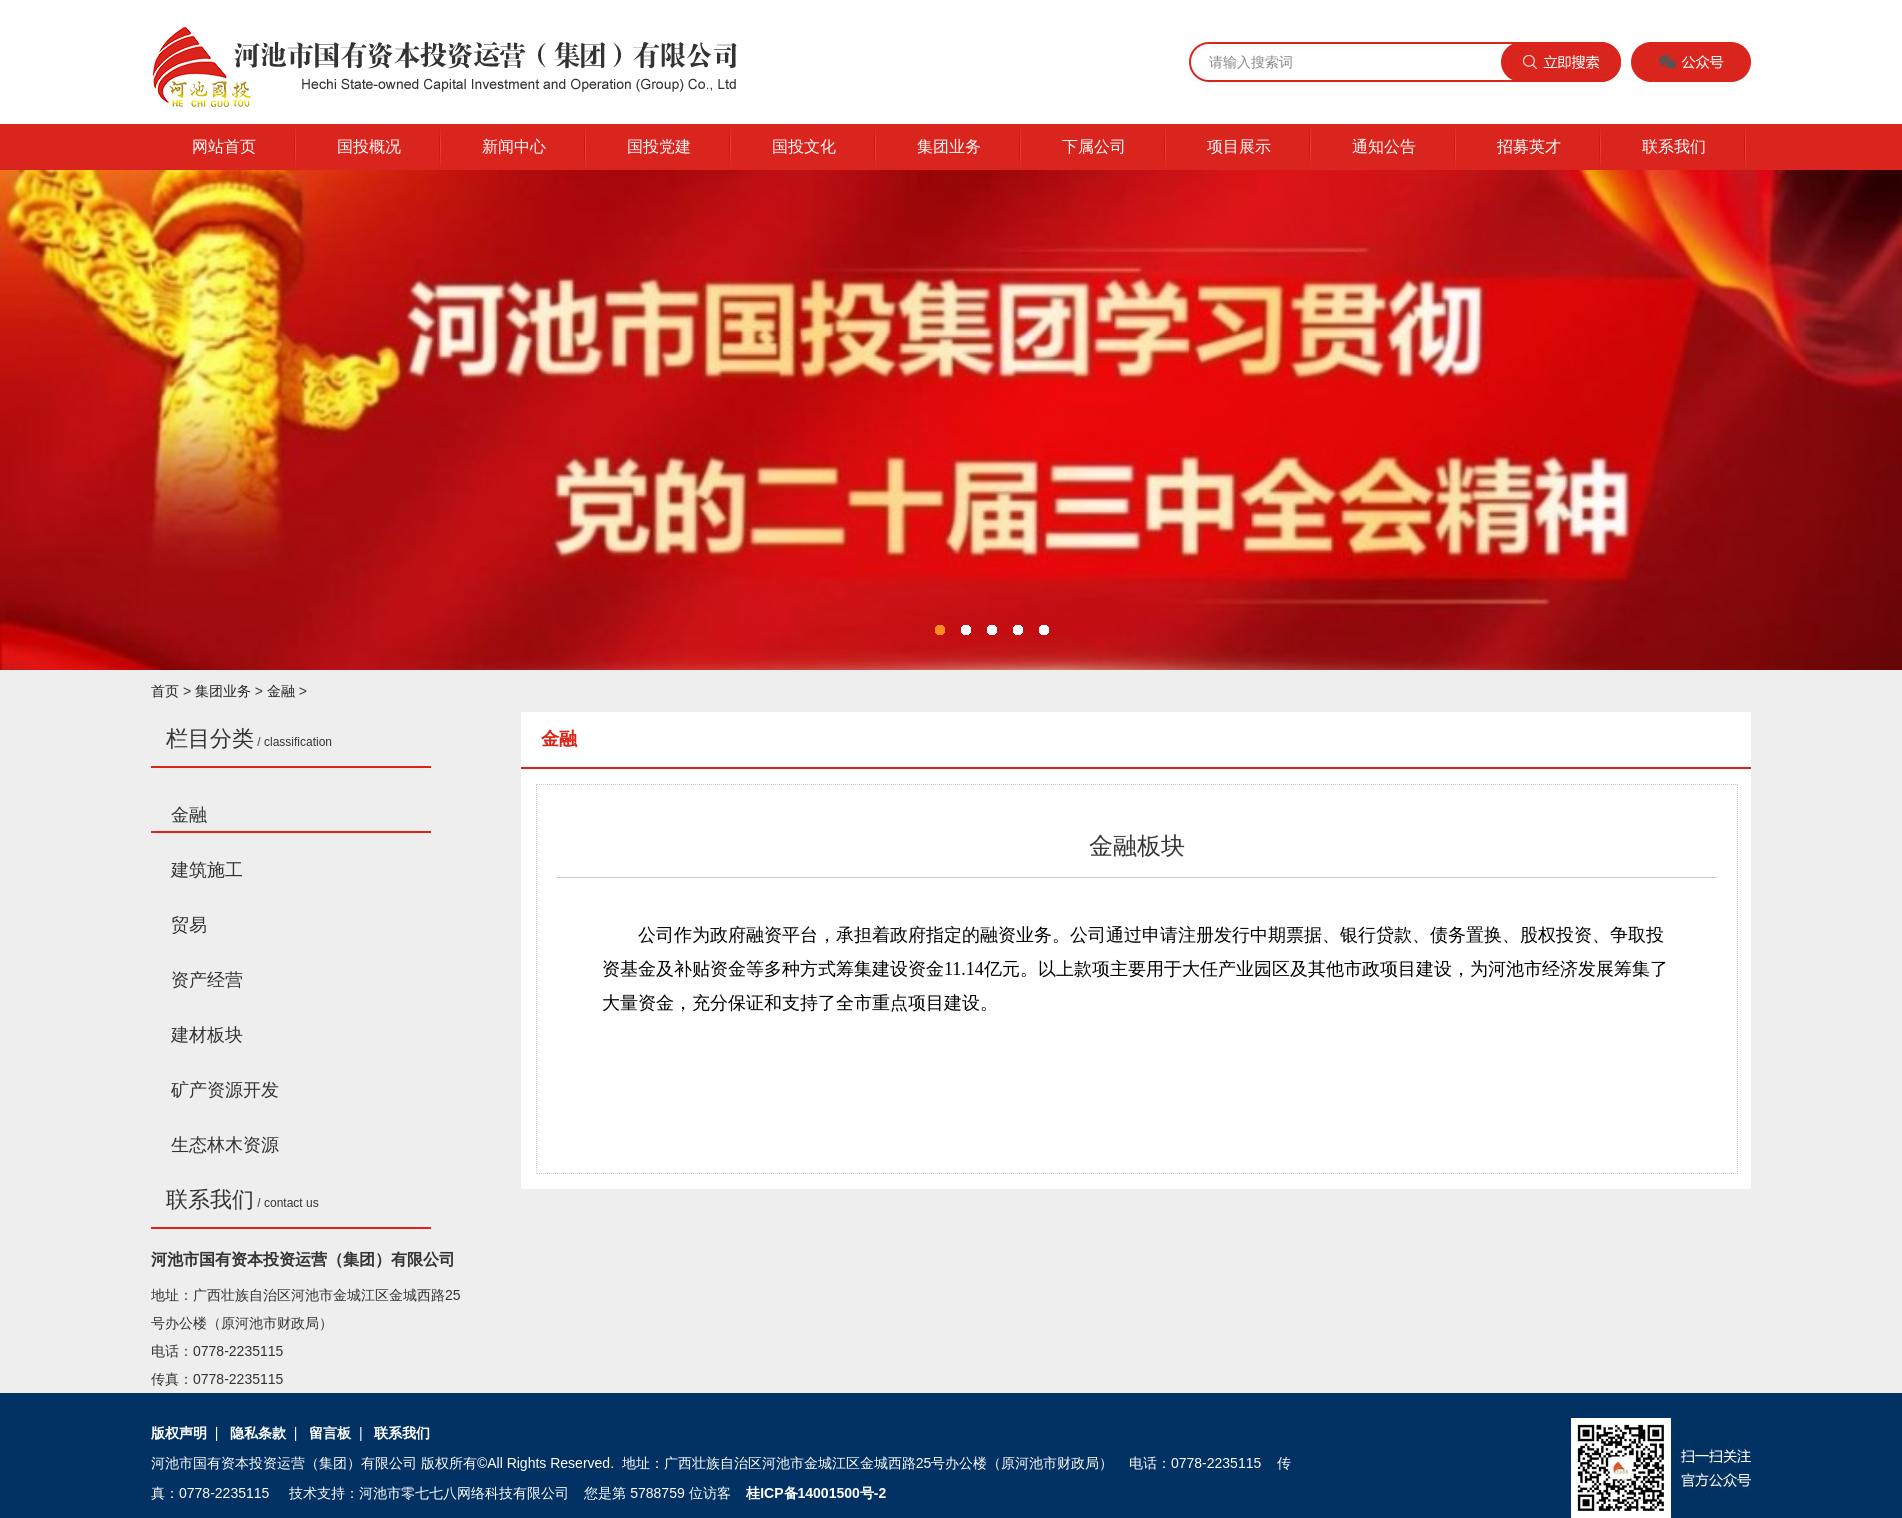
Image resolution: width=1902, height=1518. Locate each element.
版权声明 (179, 1433)
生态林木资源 (225, 1145)
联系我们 (1674, 146)
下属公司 (1094, 146)
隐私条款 (258, 1433)
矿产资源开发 (225, 1090)
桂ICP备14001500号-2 (816, 1493)
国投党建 (659, 146)
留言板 (330, 1433)
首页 (165, 691)
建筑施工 (207, 870)
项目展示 (1239, 146)
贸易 (189, 925)
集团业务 (949, 146)
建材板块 (207, 1035)
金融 (281, 691)
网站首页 (224, 146)
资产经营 (207, 980)
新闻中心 (514, 146)
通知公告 (1384, 146)
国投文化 (804, 146)
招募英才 (1529, 146)
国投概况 (369, 146)
